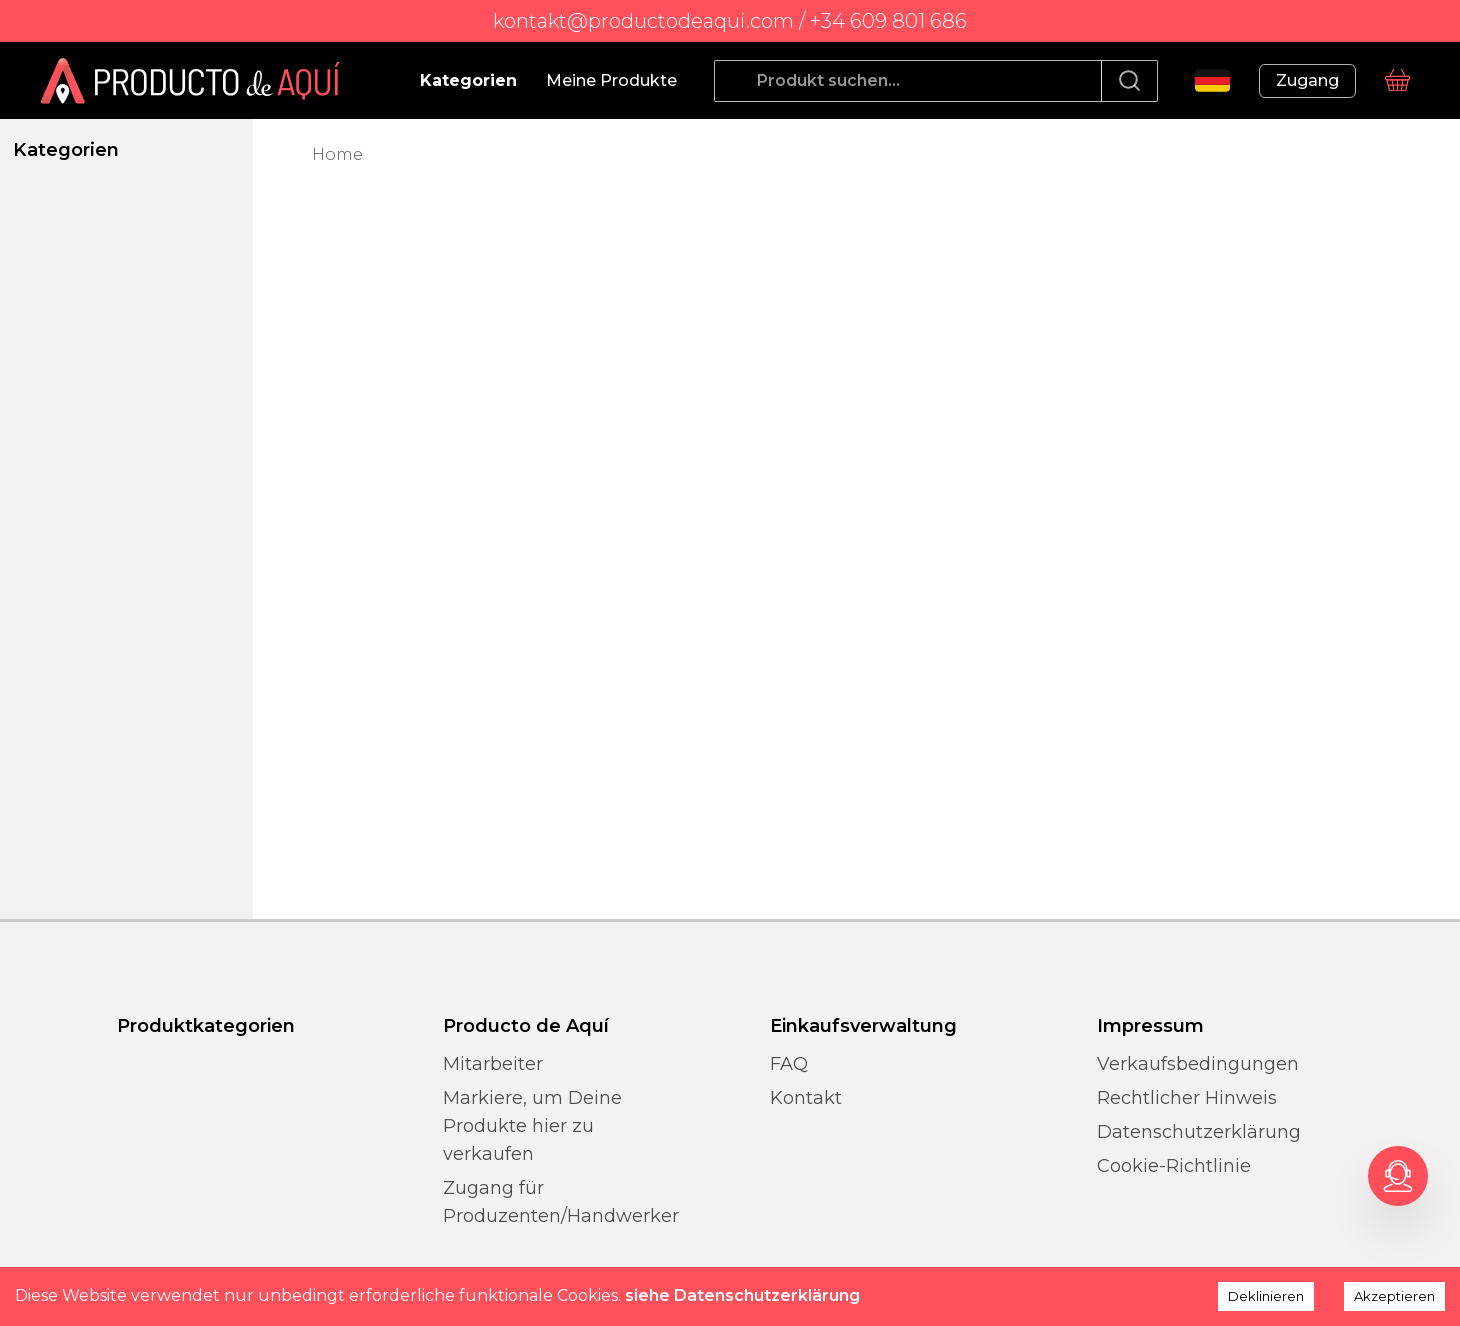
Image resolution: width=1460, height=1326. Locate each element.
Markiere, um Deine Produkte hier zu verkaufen (532, 1126)
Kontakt (806, 1098)
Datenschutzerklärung (1199, 1132)
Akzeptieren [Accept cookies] (1394, 1296)
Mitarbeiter (493, 1064)
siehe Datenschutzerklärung (742, 1295)
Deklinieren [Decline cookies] (1266, 1296)
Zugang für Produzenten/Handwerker (561, 1202)
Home (337, 154)
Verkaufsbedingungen (1198, 1064)
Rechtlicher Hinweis (1187, 1098)
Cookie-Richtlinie (1174, 1166)
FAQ (789, 1064)
